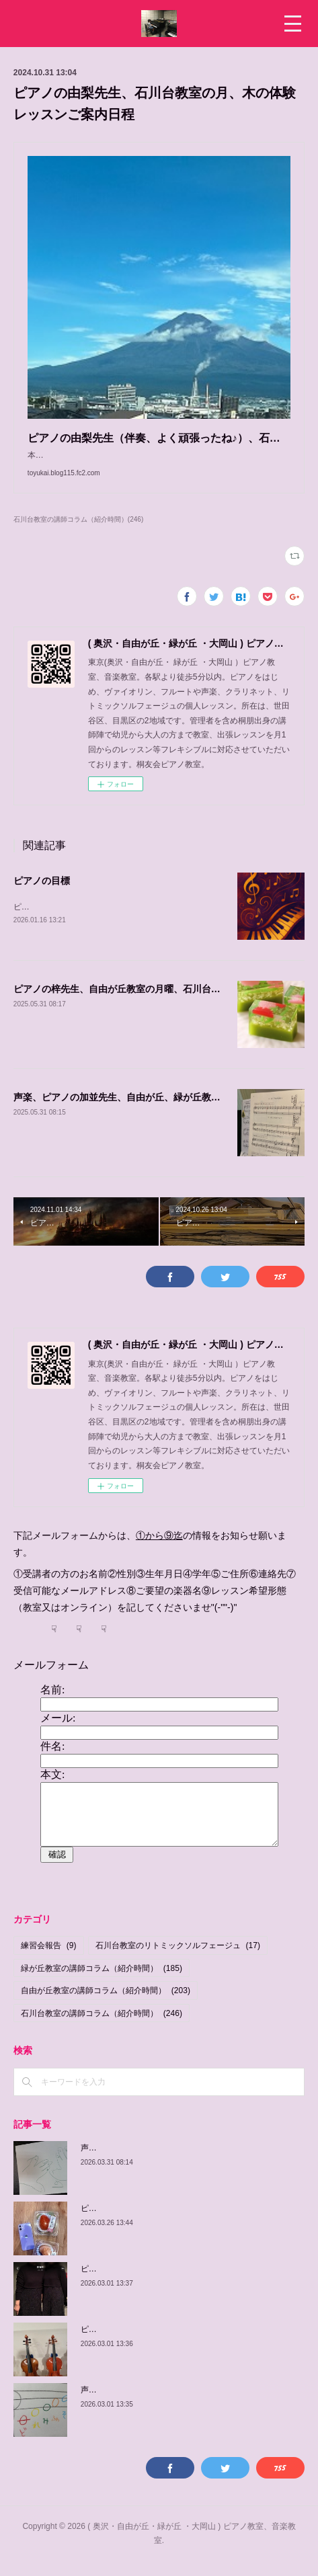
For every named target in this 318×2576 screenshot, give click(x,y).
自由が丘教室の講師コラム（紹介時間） (105, 2005)
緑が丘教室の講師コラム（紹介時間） (101, 1982)
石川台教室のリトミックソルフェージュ (177, 1959)
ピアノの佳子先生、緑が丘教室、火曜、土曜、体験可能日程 (190, 2283)
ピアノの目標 (41, 894)
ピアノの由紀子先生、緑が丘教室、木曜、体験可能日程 (181, 2343)
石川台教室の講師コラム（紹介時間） (101, 2027)
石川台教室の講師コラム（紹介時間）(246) (78, 532)
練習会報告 (49, 1959)
